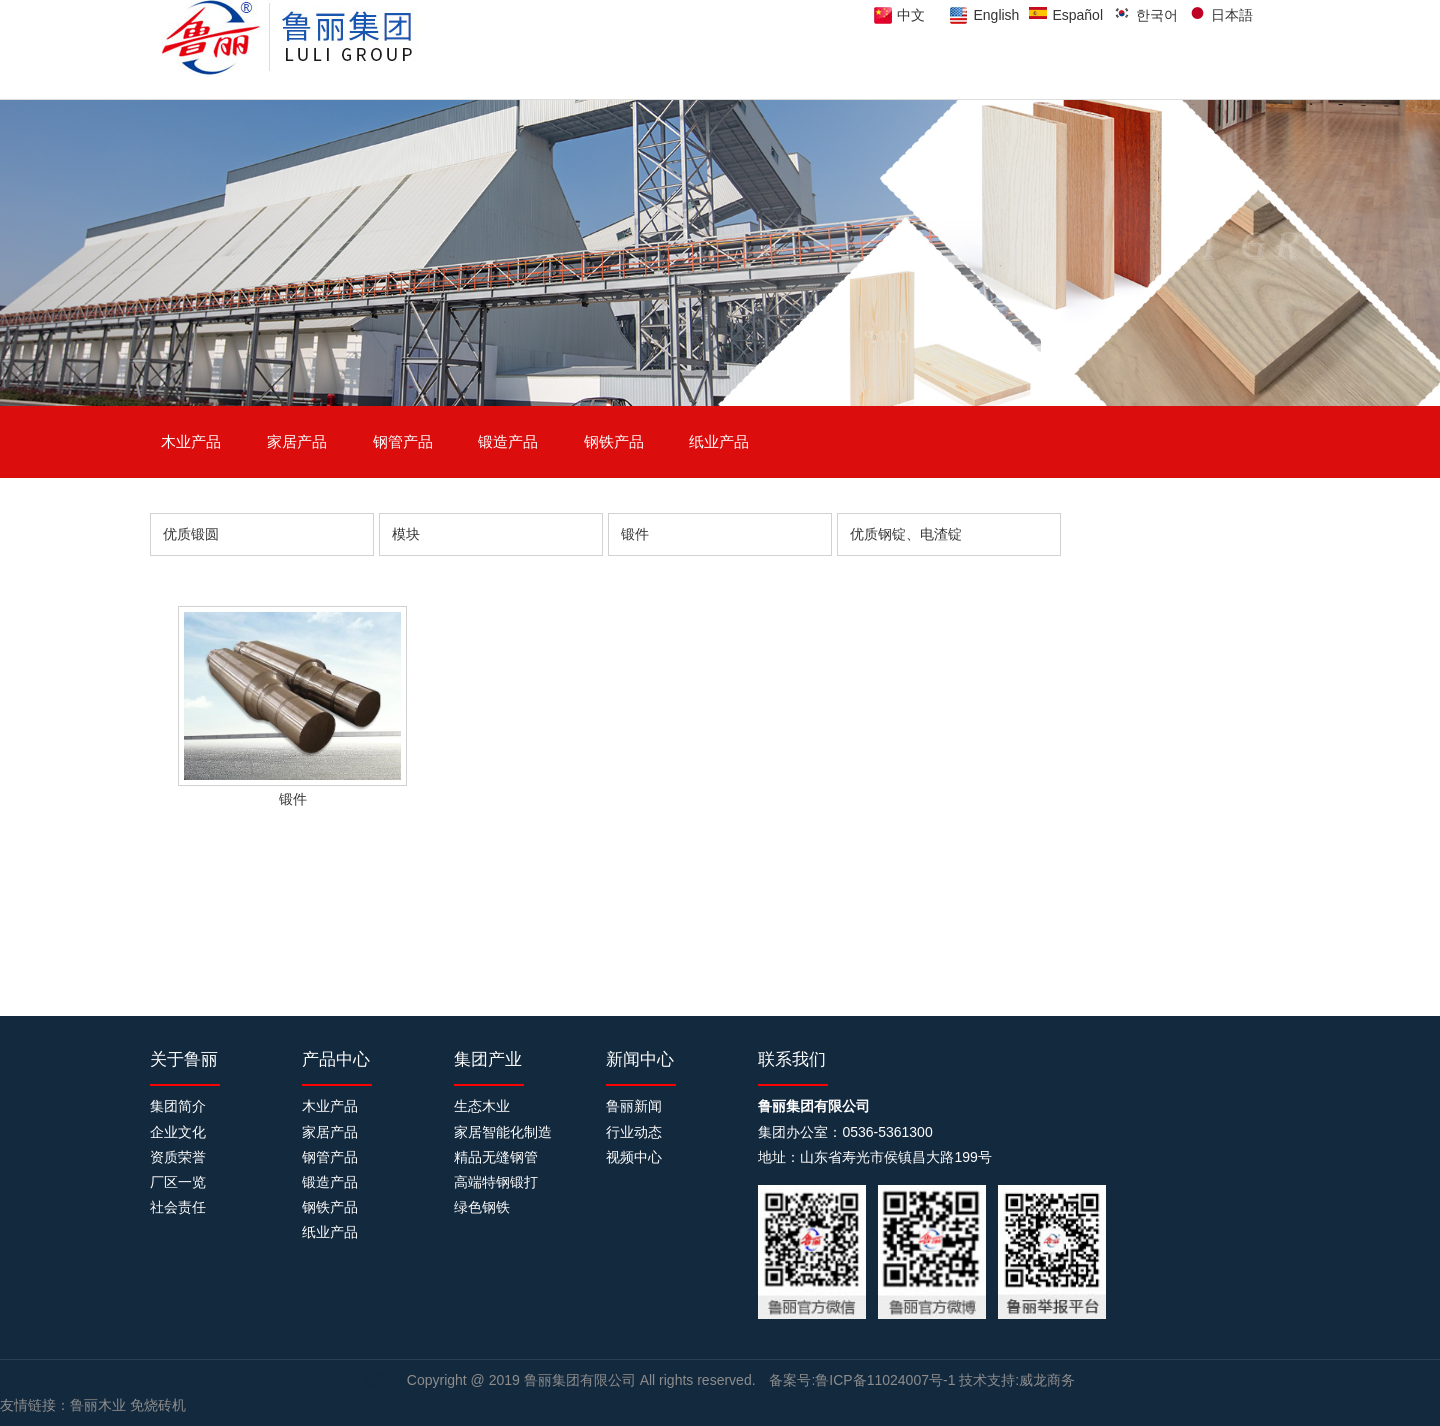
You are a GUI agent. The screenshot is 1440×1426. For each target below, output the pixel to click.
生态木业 (482, 1106)
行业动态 (634, 1132)
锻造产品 (508, 441)
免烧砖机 (158, 1405)
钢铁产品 (614, 441)
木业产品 (191, 441)
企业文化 (178, 1132)
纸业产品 (719, 441)
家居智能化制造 (503, 1132)
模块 (406, 534)
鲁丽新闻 (634, 1106)
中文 (911, 15)
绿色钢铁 (482, 1207)
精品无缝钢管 (496, 1157)
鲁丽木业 (98, 1405)
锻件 (635, 534)
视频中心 (634, 1157)
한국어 (1157, 15)
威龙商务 (1047, 1380)
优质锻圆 (191, 534)
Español (1077, 15)
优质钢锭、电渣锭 (906, 534)
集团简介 (178, 1106)
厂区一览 (178, 1182)
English (996, 15)
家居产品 (297, 441)
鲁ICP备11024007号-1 (885, 1380)
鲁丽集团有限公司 (582, 1380)
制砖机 (386, 1380)
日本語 (1232, 15)
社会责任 (178, 1207)
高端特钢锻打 (496, 1182)
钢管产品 (403, 441)
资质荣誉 (178, 1157)
